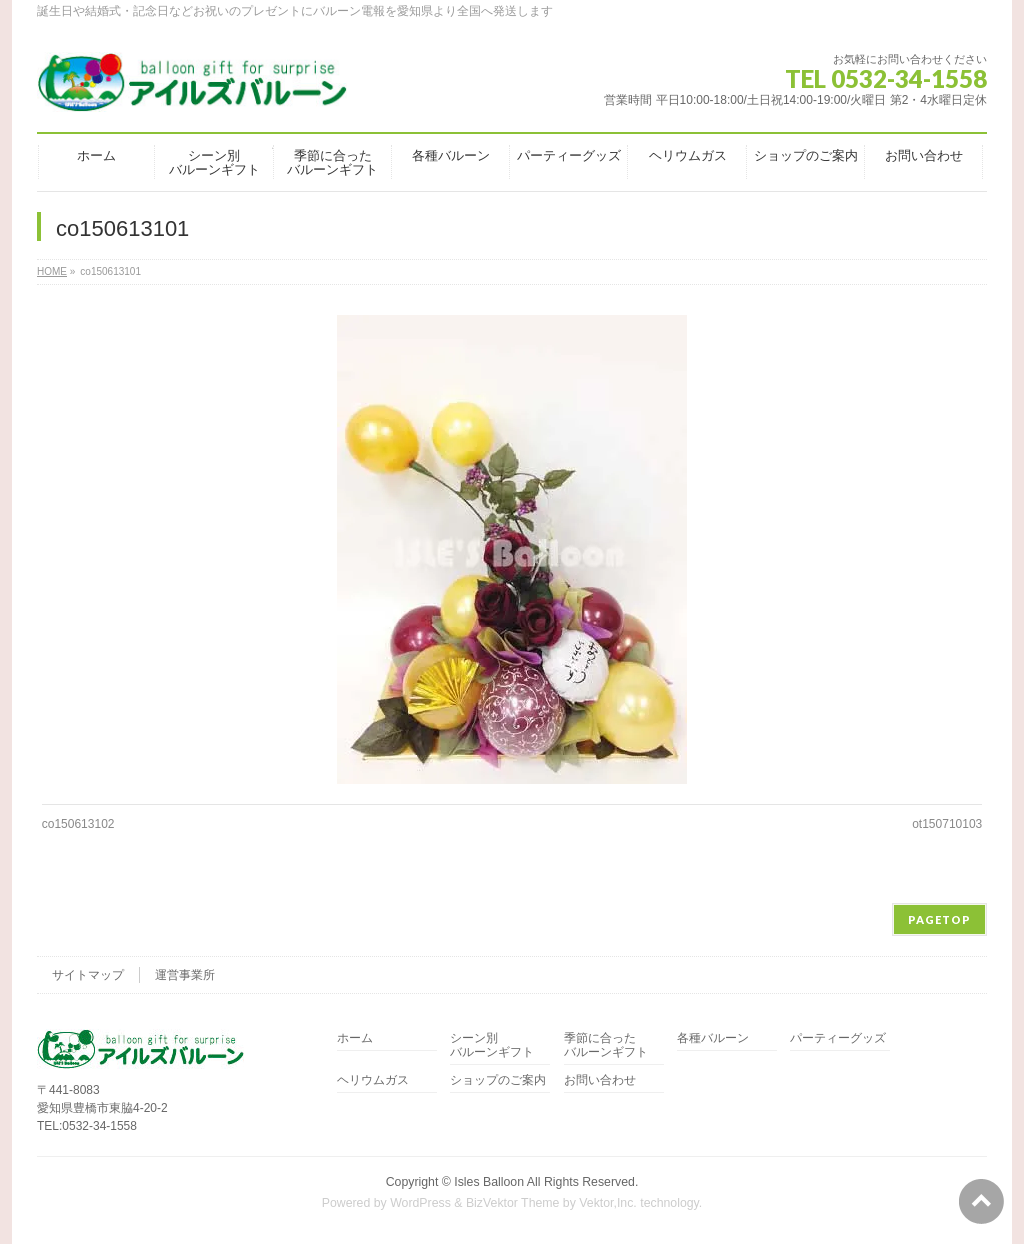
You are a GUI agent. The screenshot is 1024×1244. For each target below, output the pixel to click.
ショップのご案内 (498, 1080)
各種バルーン (713, 1038)
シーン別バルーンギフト (492, 1045)
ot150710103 (947, 824)
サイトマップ (88, 975)
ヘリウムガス (373, 1080)
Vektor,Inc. (608, 1203)
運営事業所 (185, 975)
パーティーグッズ (838, 1038)
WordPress (420, 1203)
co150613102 (78, 824)
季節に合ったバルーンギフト (606, 1045)
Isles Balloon (489, 1182)
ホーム (355, 1038)
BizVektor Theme (513, 1203)
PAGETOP (939, 919)
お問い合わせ (600, 1080)
